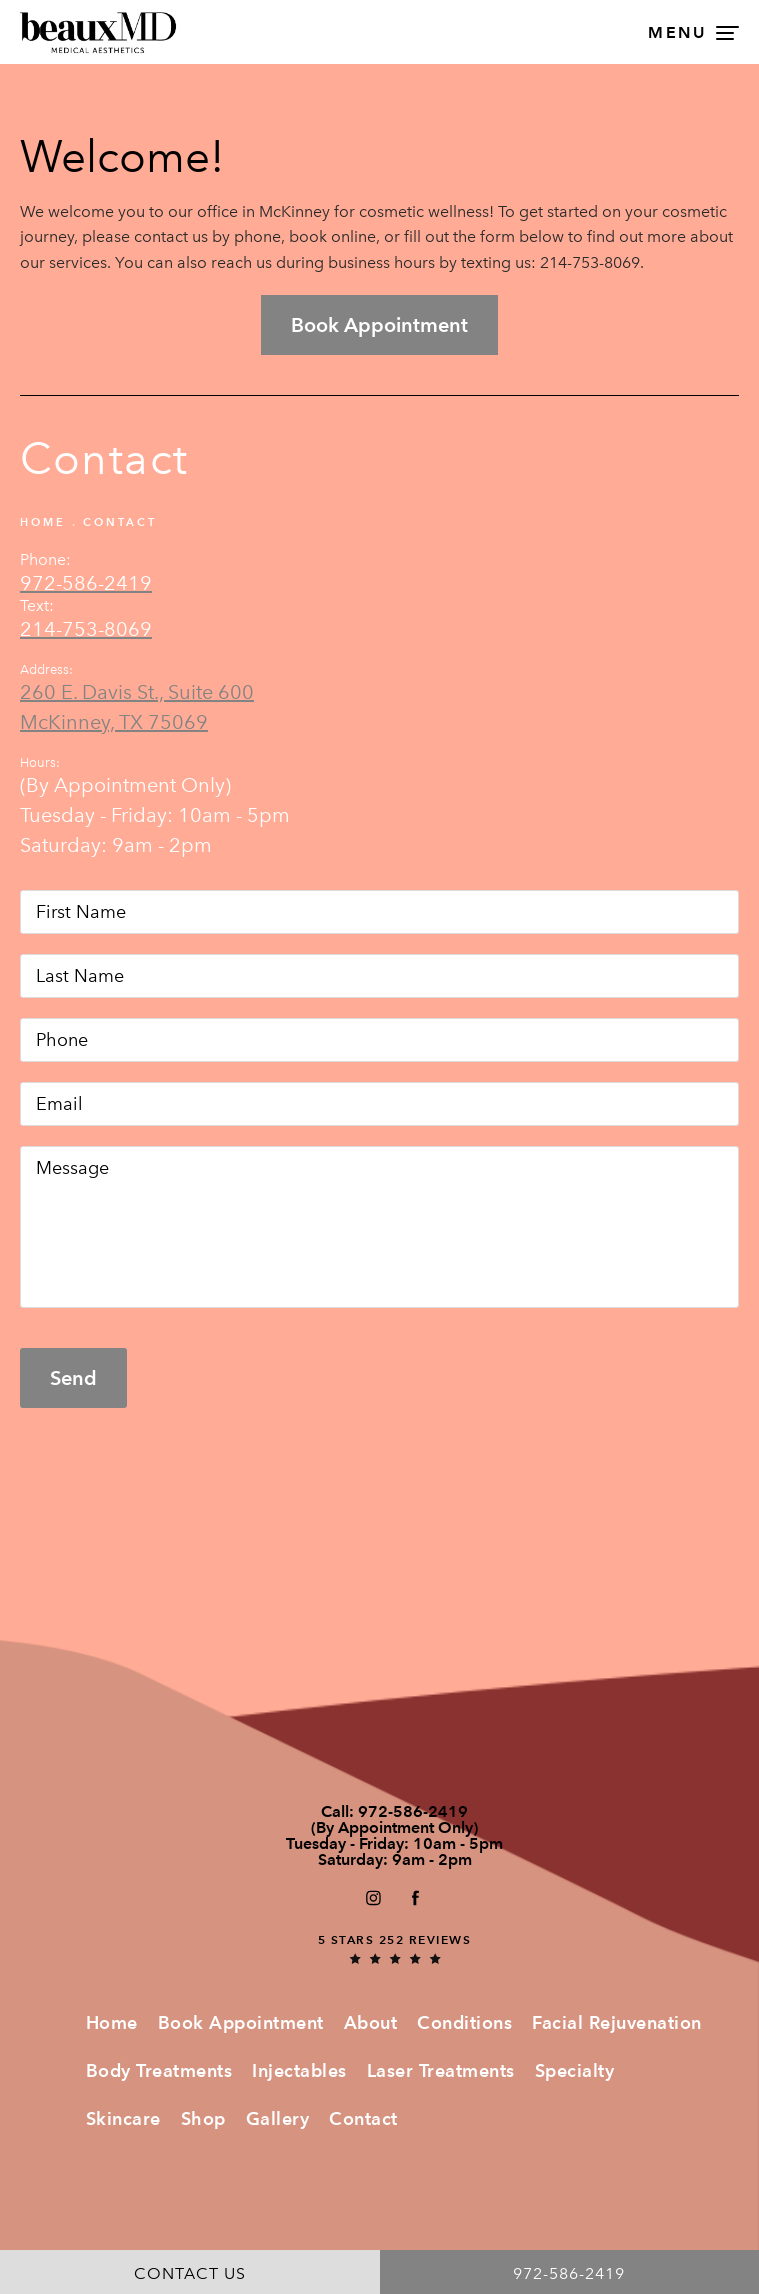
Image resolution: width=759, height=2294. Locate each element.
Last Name (20, 953)
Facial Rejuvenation (617, 2022)
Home (43, 522)
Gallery (278, 2118)
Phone (20, 1017)
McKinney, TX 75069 (114, 722)
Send (73, 1378)
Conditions (464, 2022)
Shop (203, 2118)
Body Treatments (159, 2070)
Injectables (299, 2070)
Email (20, 1081)
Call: (394, 1812)
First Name (20, 889)
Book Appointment (241, 2022)
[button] (372, 1897)
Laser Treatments (441, 2070)
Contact (120, 522)
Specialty (575, 2070)
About (371, 2022)
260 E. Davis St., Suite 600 (137, 692)
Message (20, 1145)
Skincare (123, 2118)
